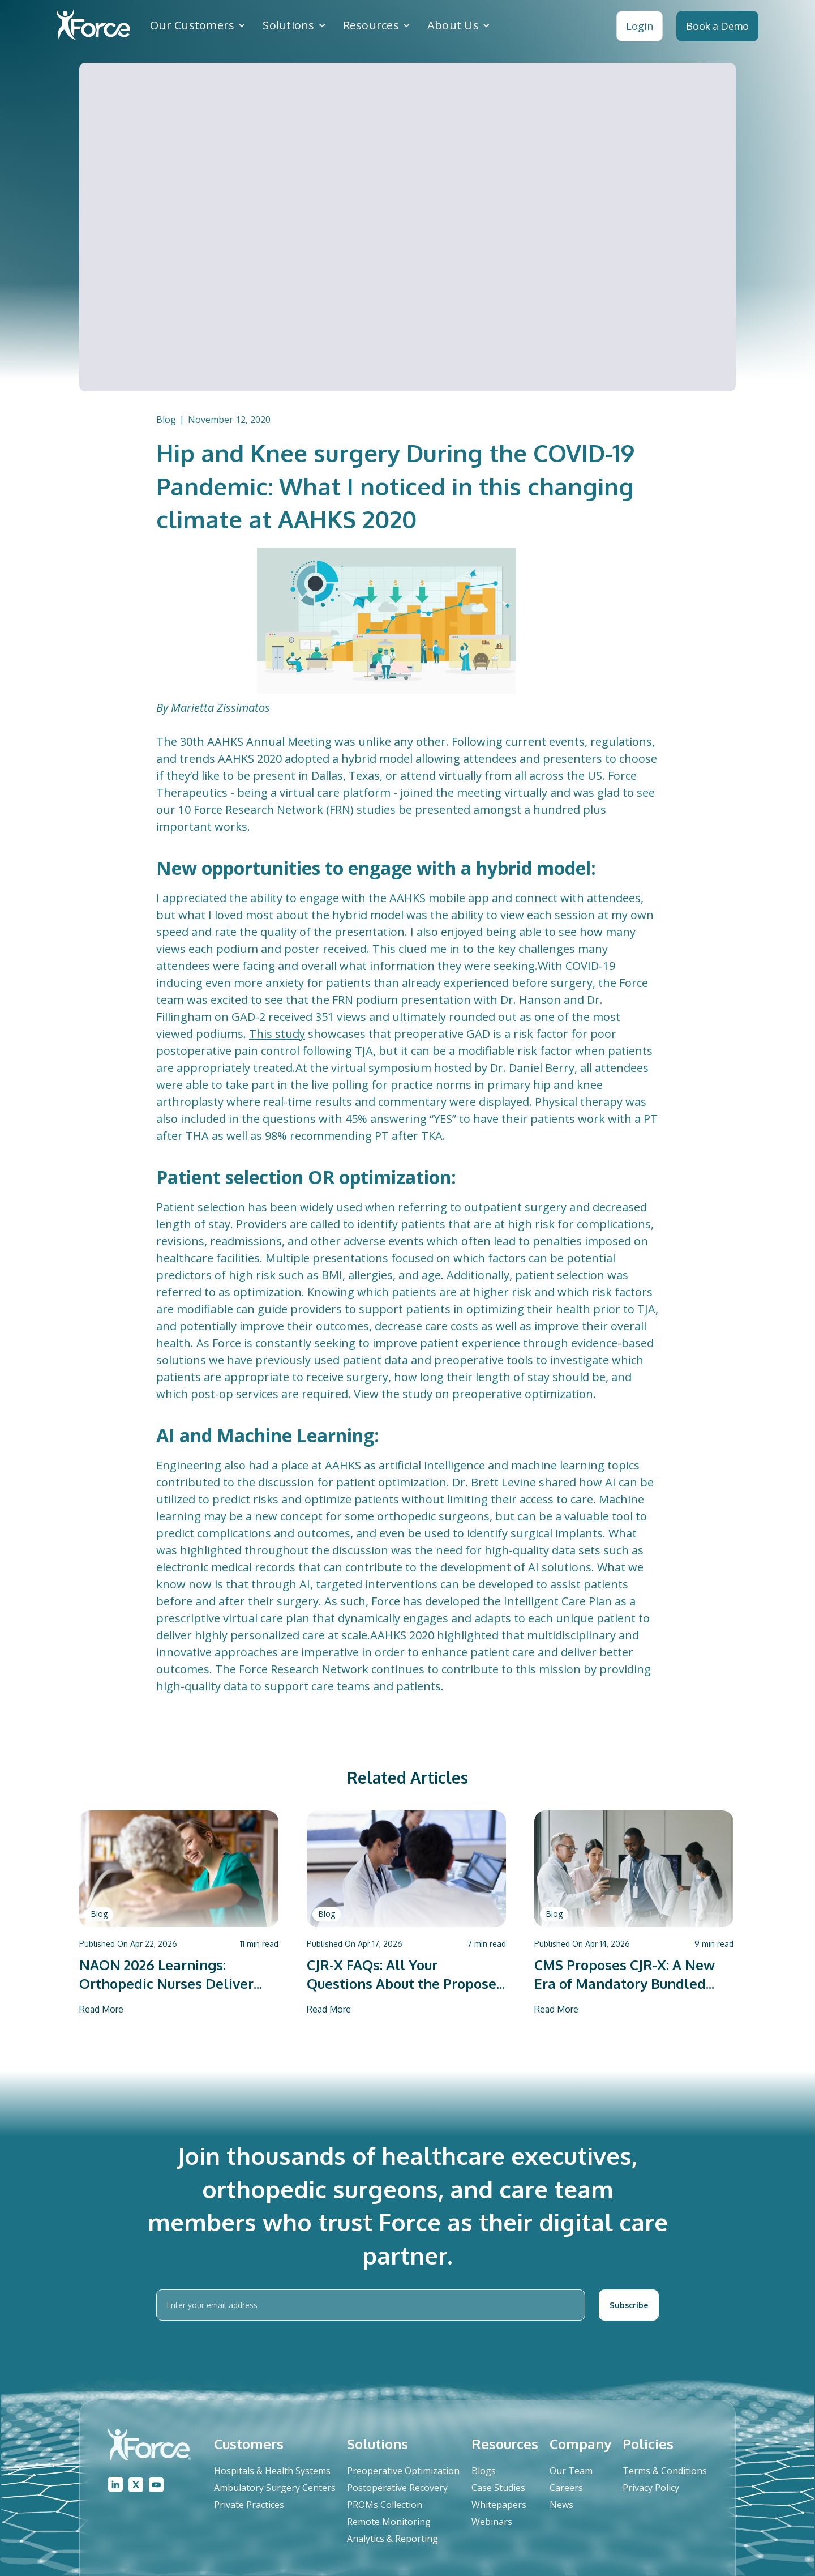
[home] (93, 26)
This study (277, 1033)
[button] (197, 25)
